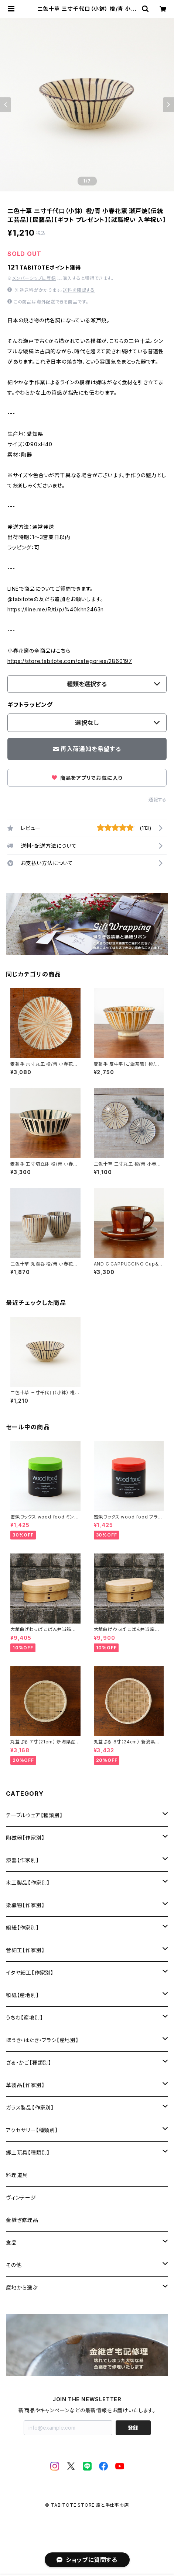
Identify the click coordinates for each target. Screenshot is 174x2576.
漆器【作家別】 (22, 1860)
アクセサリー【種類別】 (32, 2130)
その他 (13, 2265)
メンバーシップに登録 (34, 278)
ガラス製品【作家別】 (30, 2107)
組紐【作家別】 (22, 1927)
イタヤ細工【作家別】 (30, 1972)
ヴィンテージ (21, 2197)
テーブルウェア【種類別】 (34, 1815)
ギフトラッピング (29, 704)
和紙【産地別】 (22, 1995)
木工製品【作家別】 (28, 1882)
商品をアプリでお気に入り (87, 778)
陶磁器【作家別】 (25, 1837)
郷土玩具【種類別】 (28, 2152)
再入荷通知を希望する (87, 749)
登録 (133, 2427)
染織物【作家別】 (25, 1905)
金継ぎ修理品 (22, 2220)
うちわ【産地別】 (24, 2017)
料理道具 (17, 2175)
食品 (11, 2242)
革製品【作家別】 (25, 2085)
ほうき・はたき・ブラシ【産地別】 (42, 2040)
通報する (158, 799)
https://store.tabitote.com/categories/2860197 (69, 661)
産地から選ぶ (22, 2287)
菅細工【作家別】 (25, 1950)
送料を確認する (79, 290)
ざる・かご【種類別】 (28, 2062)
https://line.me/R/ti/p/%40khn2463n (55, 609)
